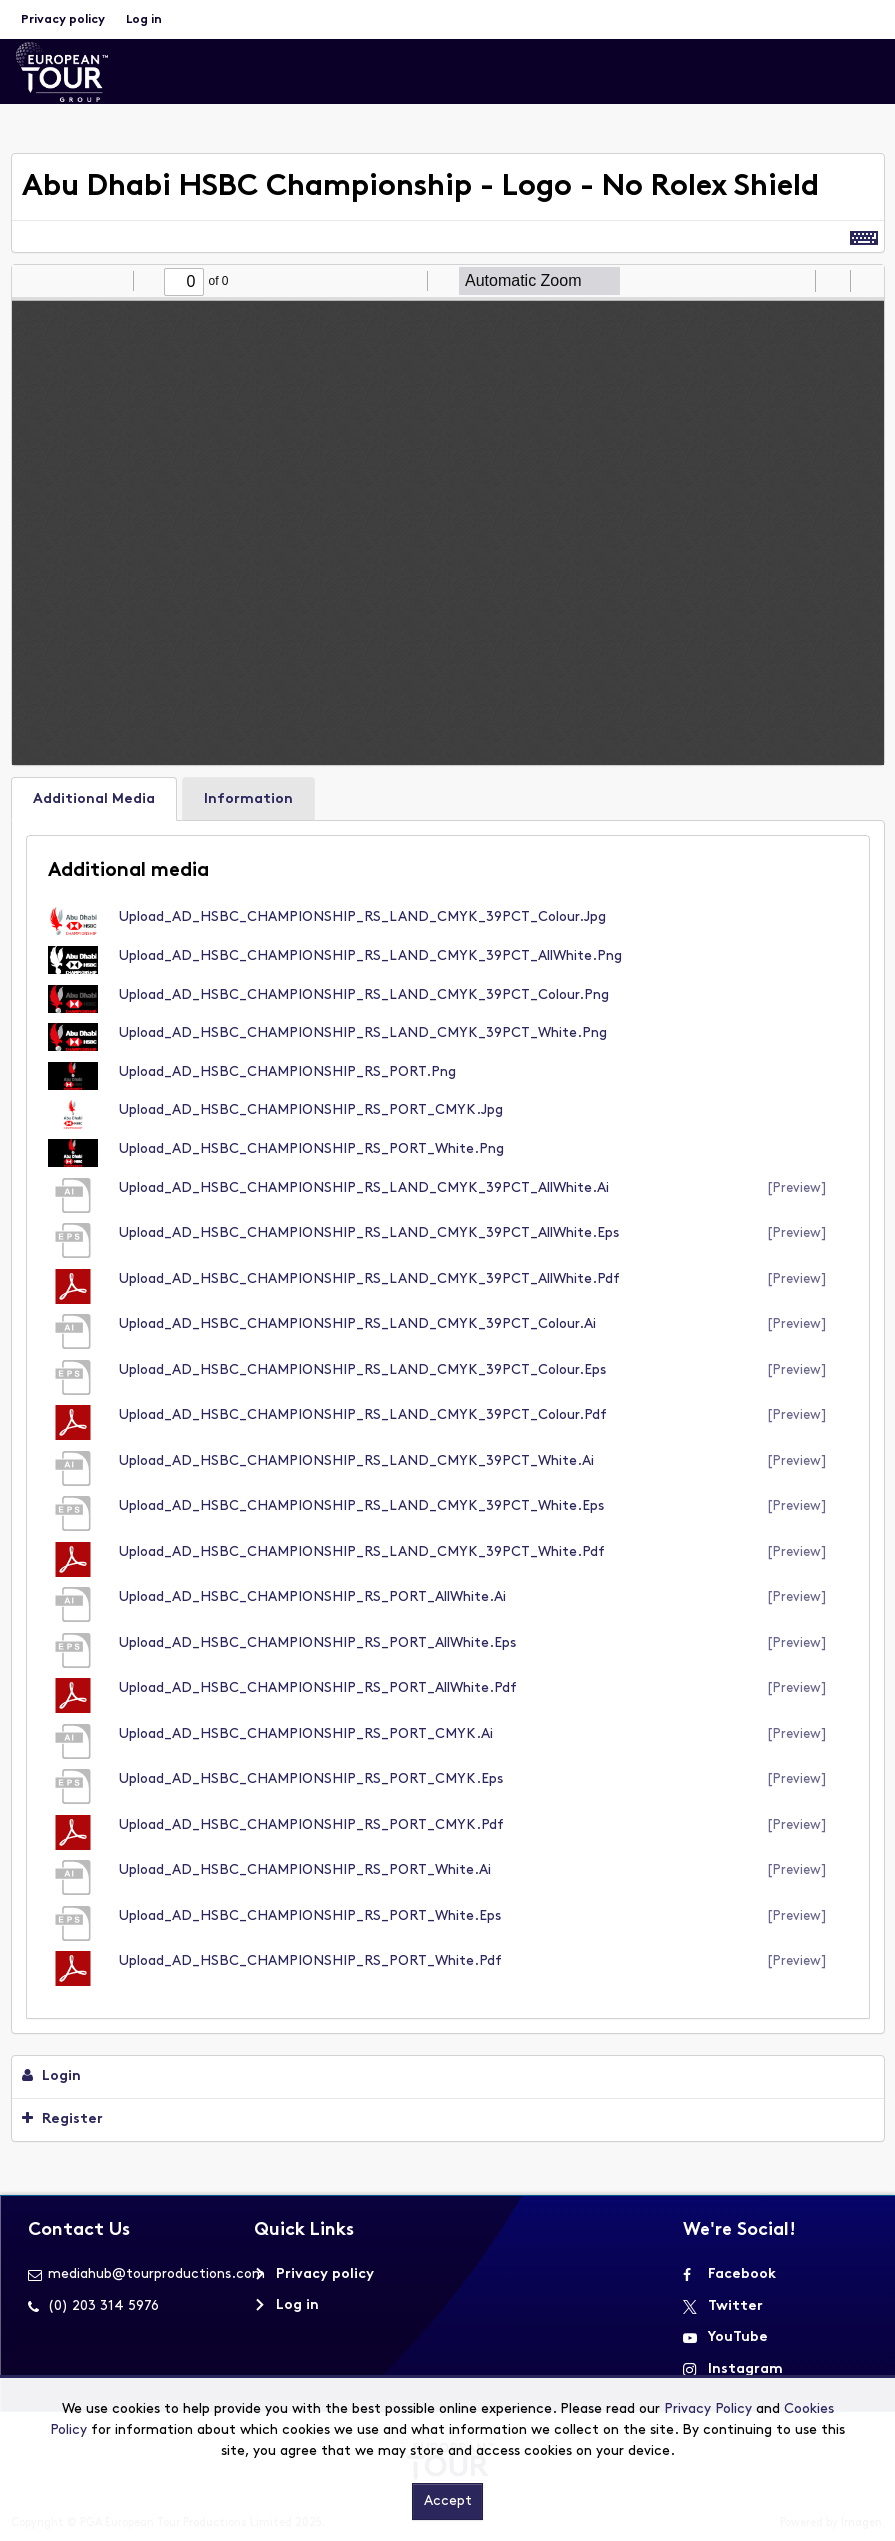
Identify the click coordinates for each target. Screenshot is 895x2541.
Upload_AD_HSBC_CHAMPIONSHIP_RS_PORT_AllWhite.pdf (318, 1688)
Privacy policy (63, 20)
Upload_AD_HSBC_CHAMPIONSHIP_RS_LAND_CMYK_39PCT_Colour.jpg (362, 917)
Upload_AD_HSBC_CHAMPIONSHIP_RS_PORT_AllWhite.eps (317, 1643)
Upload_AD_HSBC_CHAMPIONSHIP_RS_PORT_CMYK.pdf (311, 1825)
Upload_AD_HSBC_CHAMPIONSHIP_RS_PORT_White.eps (310, 1916)
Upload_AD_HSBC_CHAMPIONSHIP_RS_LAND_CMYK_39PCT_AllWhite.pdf (369, 1279)
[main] (448, 1152)
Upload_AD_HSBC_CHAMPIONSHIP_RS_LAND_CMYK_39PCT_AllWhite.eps (369, 1233)
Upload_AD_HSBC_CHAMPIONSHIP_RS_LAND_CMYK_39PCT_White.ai (356, 1461)
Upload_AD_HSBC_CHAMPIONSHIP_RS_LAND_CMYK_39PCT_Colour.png (364, 995)
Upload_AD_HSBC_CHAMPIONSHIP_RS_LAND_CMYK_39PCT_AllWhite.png (370, 956)
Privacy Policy (708, 2409)
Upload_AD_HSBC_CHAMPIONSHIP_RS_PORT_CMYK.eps (311, 1779)
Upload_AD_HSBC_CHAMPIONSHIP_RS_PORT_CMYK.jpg (311, 1110)
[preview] (797, 1188)
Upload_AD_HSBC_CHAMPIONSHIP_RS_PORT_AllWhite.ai (312, 1597)
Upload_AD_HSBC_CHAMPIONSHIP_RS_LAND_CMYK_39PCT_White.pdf (362, 1552)
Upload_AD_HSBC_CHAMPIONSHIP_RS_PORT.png (287, 1072)
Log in (144, 20)
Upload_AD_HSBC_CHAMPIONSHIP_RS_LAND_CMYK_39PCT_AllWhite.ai (364, 1188)
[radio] (797, 281)
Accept (448, 2501)
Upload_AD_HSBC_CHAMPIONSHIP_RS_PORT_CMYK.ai (306, 1734)
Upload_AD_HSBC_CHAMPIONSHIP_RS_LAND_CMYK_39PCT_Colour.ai (357, 1324)
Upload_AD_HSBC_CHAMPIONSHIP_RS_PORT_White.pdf (310, 1961)
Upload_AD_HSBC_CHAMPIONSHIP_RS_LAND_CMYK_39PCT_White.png (363, 1033)
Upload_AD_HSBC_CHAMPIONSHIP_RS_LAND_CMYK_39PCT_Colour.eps (362, 1370)
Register (62, 2119)
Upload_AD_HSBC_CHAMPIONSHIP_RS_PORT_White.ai (305, 1870)
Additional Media (94, 799)
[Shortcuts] (864, 236)
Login (51, 2076)
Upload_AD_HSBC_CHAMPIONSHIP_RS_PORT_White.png (311, 1149)
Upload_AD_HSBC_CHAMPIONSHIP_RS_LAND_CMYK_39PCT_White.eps (361, 1506)
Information (248, 799)
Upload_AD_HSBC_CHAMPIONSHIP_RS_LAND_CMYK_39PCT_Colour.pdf (363, 1415)
